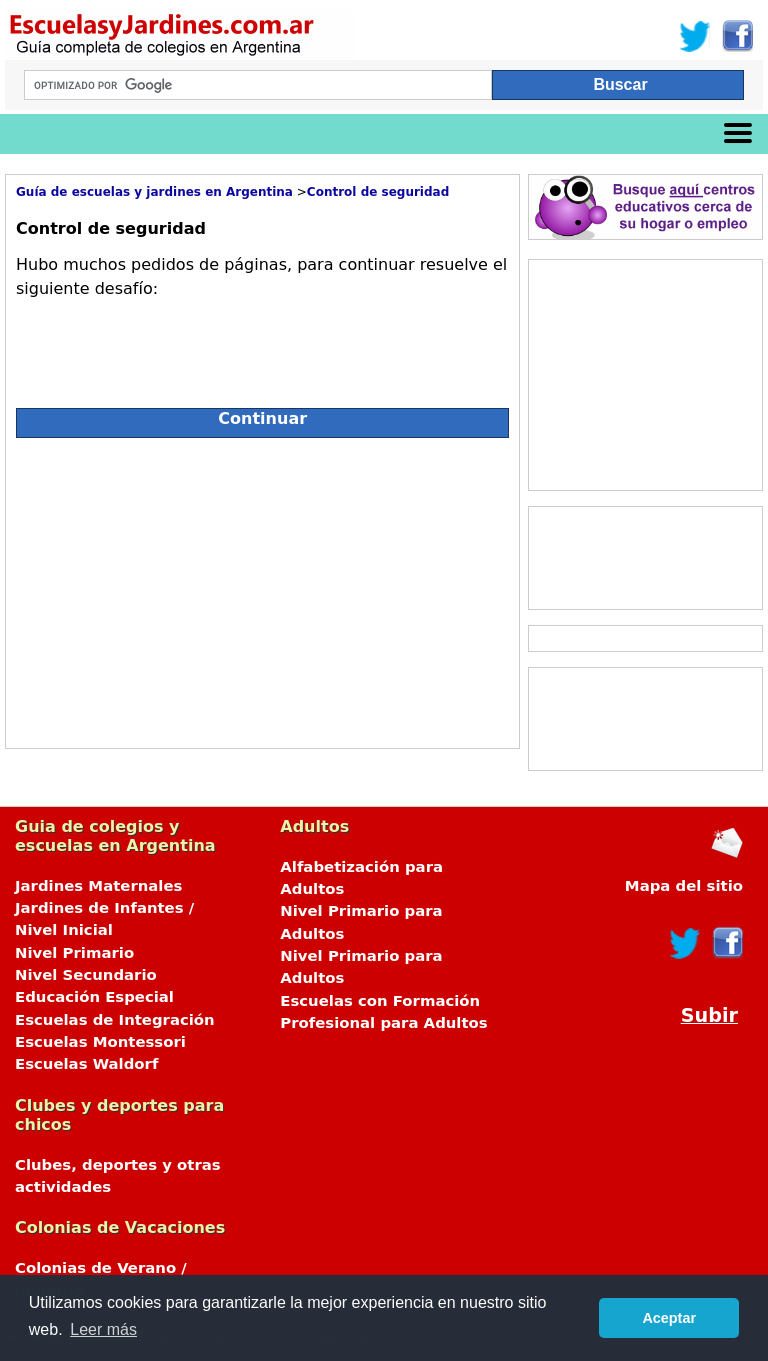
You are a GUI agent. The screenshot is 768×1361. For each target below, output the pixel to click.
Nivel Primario (74, 953)
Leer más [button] (103, 1329)
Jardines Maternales (98, 886)
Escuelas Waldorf (86, 1064)
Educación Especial (94, 997)
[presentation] (168, 345)
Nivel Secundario (86, 975)
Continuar (262, 418)
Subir (709, 1015)
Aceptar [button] (669, 1318)
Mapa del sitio (684, 886)
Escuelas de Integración (115, 1020)
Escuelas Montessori (100, 1042)
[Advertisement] (194, 588)
